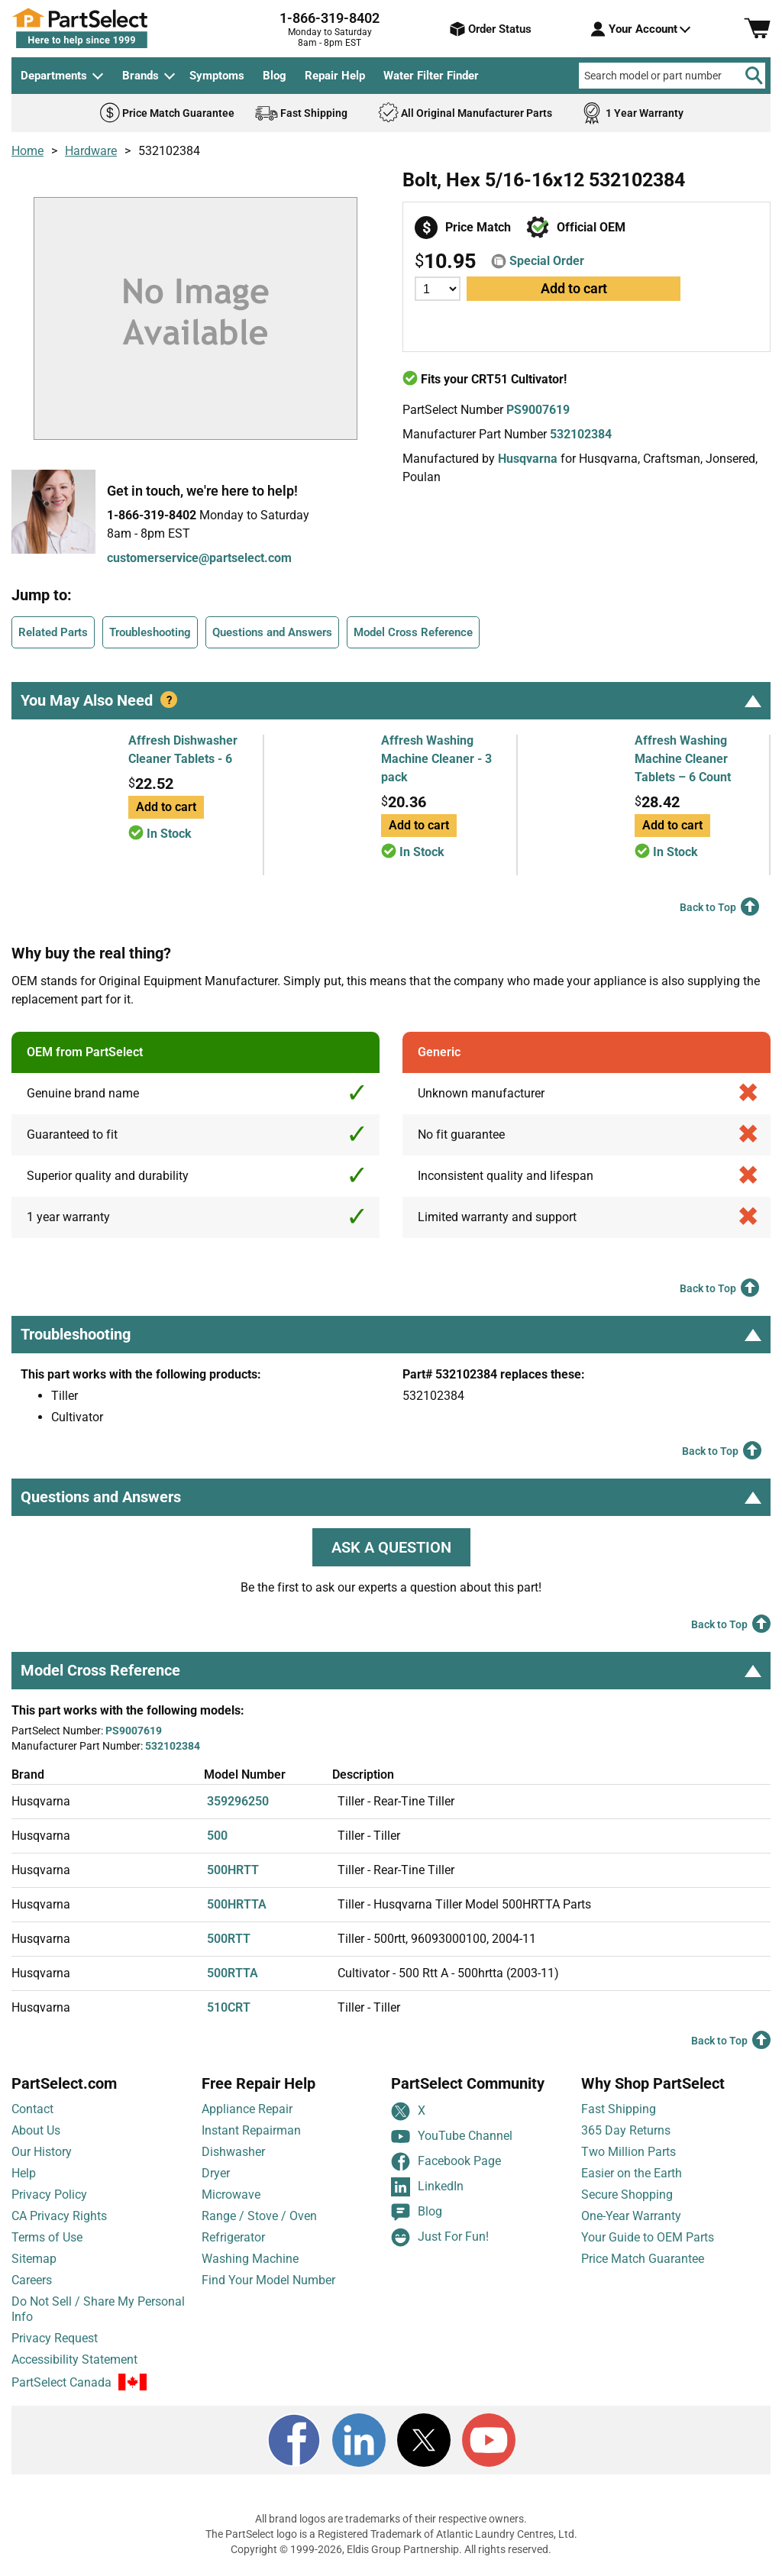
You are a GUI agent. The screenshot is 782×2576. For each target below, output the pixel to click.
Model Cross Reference (413, 632)
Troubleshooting (150, 632)
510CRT (228, 2007)
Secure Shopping (627, 2194)
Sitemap (34, 2258)
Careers (31, 2280)
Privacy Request (54, 2338)
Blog (274, 75)
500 (217, 1835)
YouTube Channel (451, 2136)
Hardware (91, 151)
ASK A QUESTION (391, 1547)
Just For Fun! (440, 2237)
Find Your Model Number (268, 2280)
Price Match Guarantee (642, 2258)
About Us (35, 2130)
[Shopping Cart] (757, 29)
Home (27, 151)
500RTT (228, 1938)
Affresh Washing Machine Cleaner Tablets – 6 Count (683, 758)
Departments (54, 75)
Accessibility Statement (74, 2359)
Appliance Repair (247, 2109)
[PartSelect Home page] (106, 28)
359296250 (238, 1801)
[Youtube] (488, 2440)
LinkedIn (427, 2186)
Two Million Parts (628, 2152)
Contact (32, 2109)
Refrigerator (233, 2237)
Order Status (491, 29)
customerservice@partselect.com (199, 558)
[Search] (753, 75)
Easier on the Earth (631, 2173)
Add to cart (574, 288)
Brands (140, 75)
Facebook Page (446, 2161)
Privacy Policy (49, 2194)
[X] (424, 2440)
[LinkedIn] (359, 2440)
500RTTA (232, 1973)
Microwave (231, 2194)
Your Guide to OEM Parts (647, 2237)
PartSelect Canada (61, 2382)
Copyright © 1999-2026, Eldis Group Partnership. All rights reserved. (391, 2549)
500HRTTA (237, 1904)
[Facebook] (294, 2440)
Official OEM (591, 227)
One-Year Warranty (631, 2216)
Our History (41, 2152)
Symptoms (216, 75)
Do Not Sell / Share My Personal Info (98, 2309)
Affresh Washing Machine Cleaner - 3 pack (436, 758)
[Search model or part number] (672, 76)
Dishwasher (233, 2152)
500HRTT (233, 1870)
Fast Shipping (618, 2109)
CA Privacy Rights (59, 2216)
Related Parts (53, 632)
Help (23, 2173)
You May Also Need (391, 700)
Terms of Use (46, 2237)
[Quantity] (437, 288)
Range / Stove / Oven (259, 2216)
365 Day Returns (626, 2130)
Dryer (216, 2173)
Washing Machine (250, 2258)
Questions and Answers (272, 632)
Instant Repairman (251, 2130)
